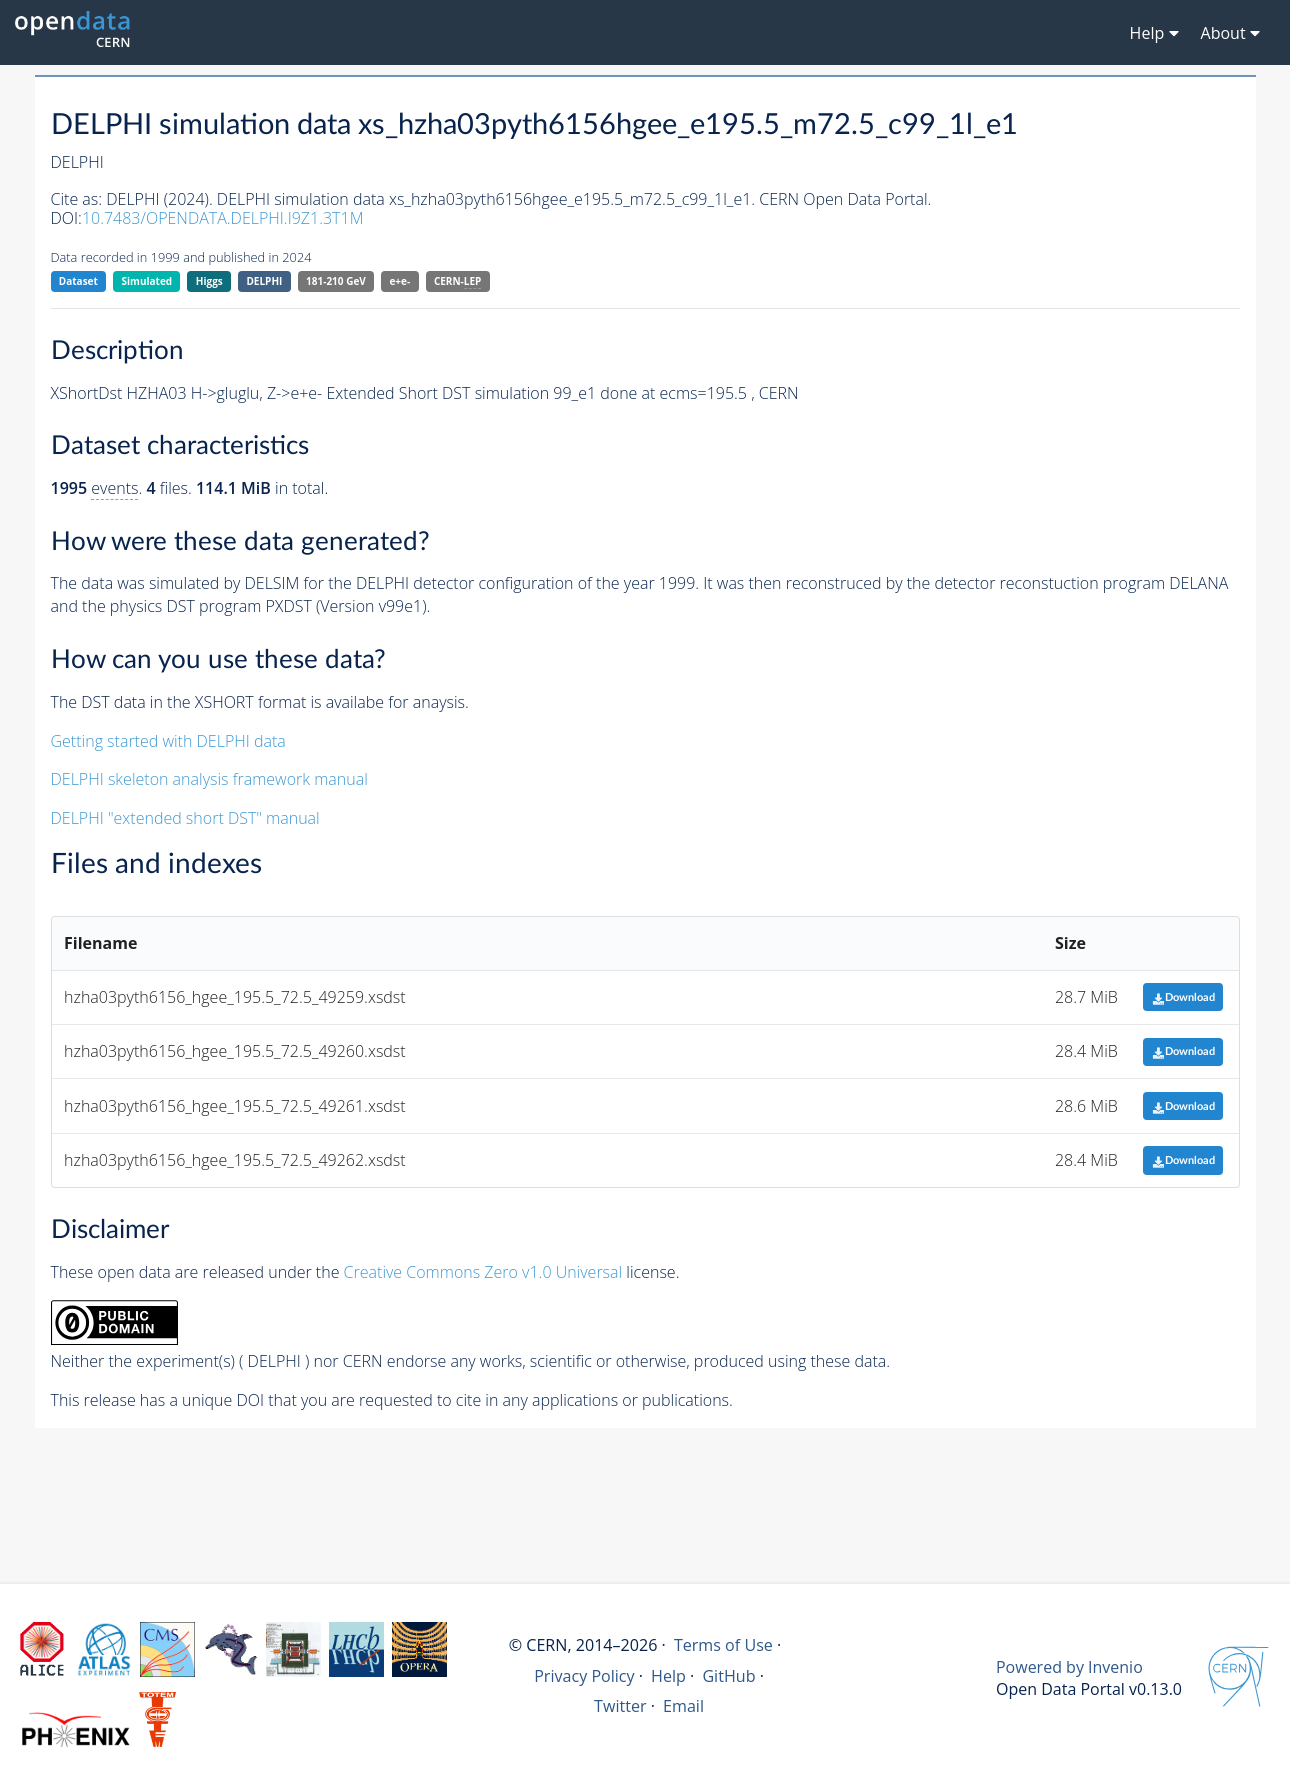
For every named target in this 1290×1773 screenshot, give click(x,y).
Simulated (147, 281)
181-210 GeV (336, 281)
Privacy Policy (584, 1676)
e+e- (399, 281)
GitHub (728, 1676)
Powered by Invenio (1069, 1667)
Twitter (620, 1706)
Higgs (209, 281)
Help (668, 1676)
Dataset (78, 281)
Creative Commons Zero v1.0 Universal (483, 1272)
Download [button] (1183, 997)
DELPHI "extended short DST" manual (185, 818)
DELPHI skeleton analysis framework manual (209, 779)
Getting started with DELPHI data (168, 741)
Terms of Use (723, 1645)
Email (683, 1706)
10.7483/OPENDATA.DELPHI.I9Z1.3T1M (223, 218)
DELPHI (264, 281)
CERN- (457, 281)
